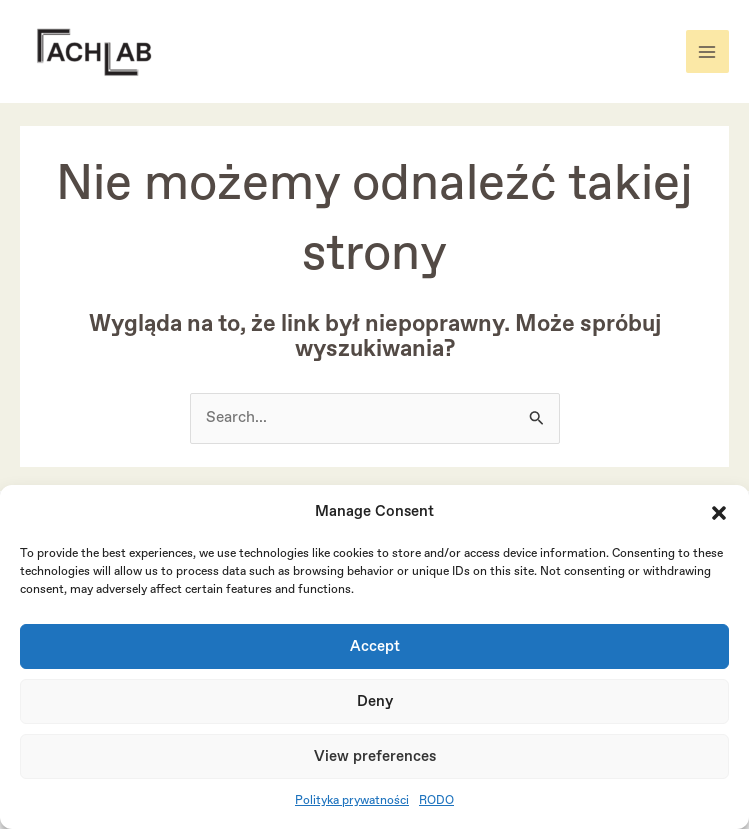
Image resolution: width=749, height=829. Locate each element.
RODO (436, 801)
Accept (375, 647)
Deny (375, 702)
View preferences (375, 757)
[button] (719, 513)
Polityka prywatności (352, 801)
